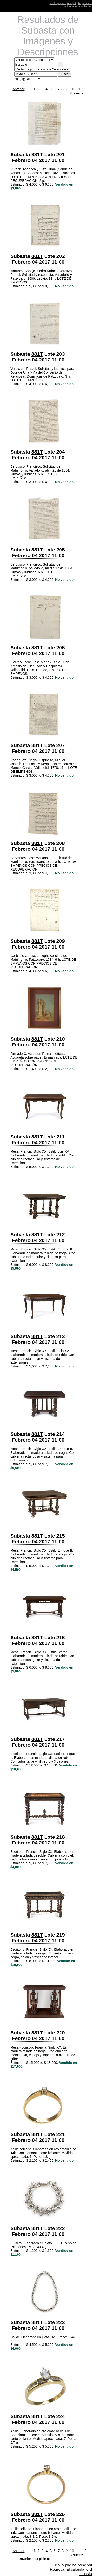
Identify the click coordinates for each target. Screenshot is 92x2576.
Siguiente (76, 93)
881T (37, 154)
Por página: (22, 79)
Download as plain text (35, 2559)
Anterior (18, 89)
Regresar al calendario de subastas (78, 4)
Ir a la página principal (63, 3)
